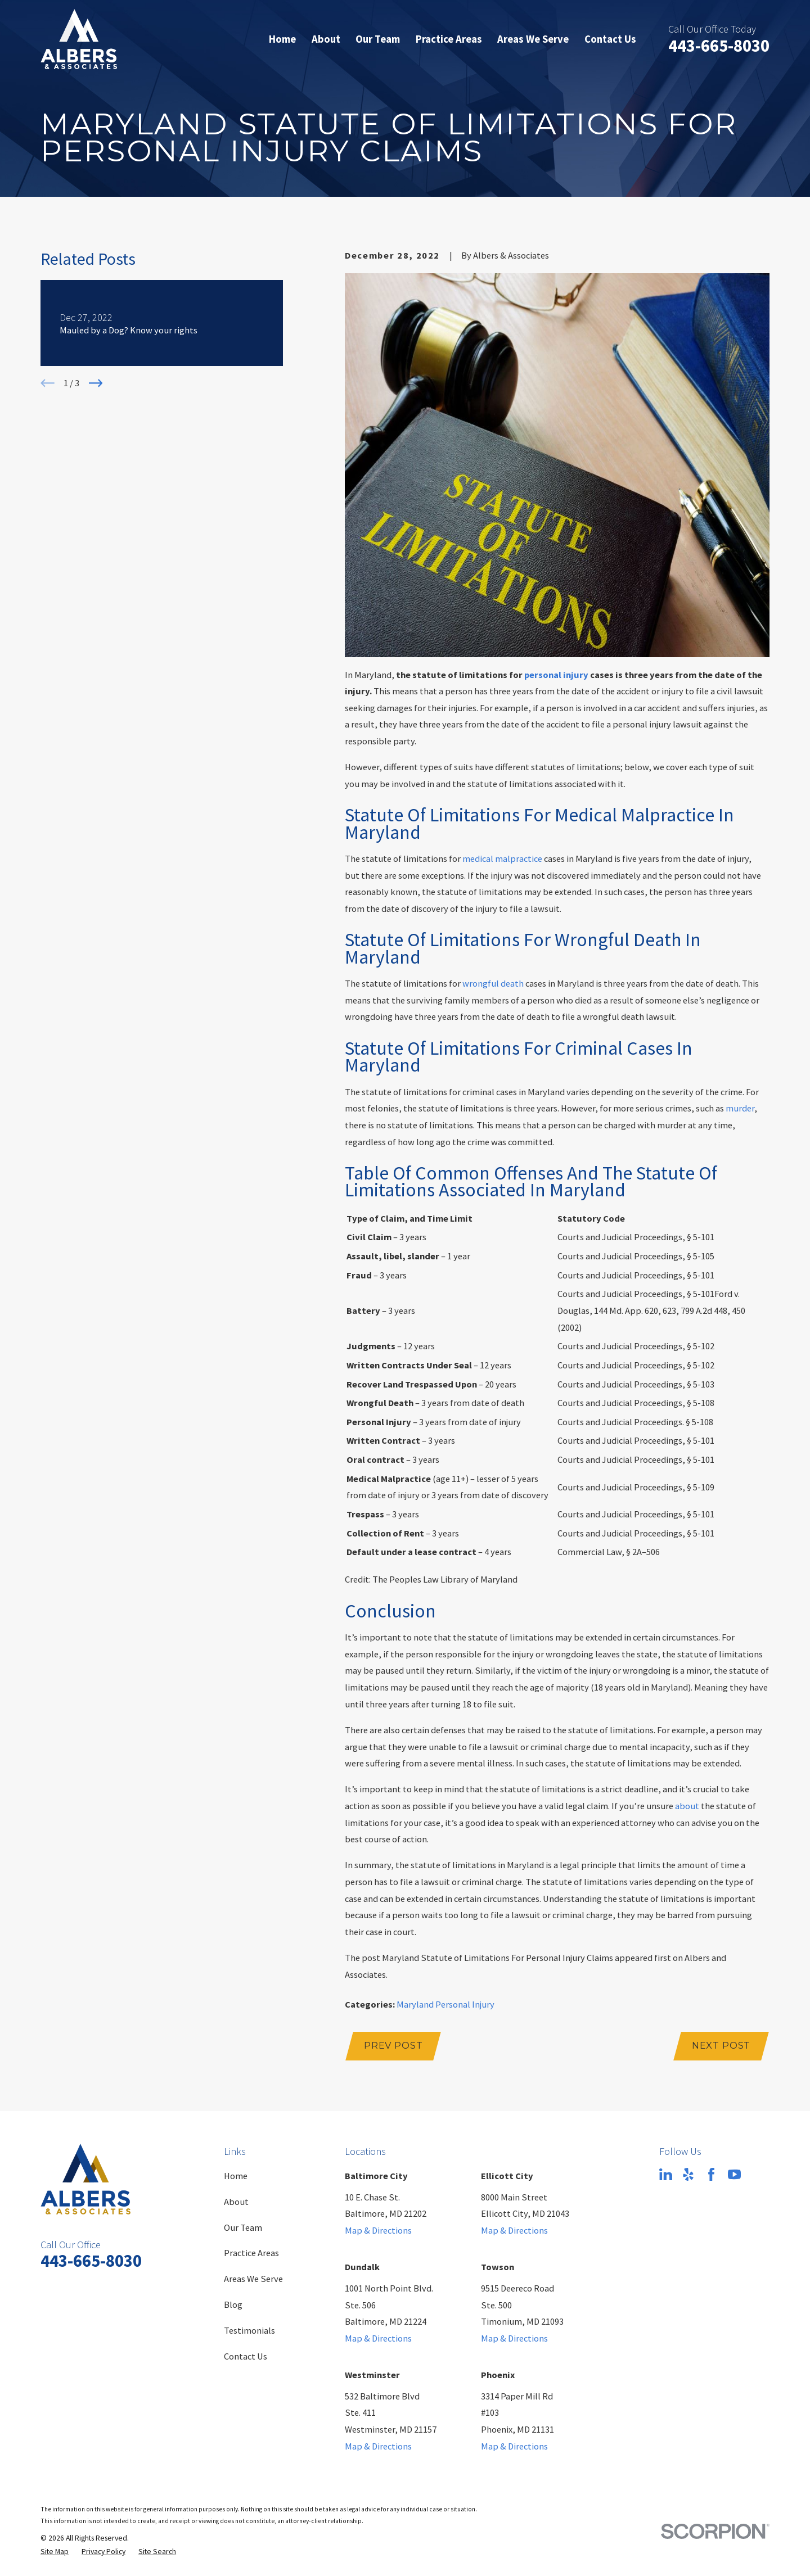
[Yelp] (688, 2174)
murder (740, 1108)
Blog (233, 2304)
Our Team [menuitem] (378, 39)
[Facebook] (711, 2174)
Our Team (243, 2227)
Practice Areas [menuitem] (449, 39)
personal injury (556, 674)
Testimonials (249, 2330)
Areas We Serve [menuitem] (533, 39)
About (236, 2201)
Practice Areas (251, 2252)
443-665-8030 (719, 45)
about (687, 1805)
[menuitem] (54, 2552)
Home (236, 2175)
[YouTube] (734, 2174)
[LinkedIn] (665, 2174)
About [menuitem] (326, 39)
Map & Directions (378, 2230)
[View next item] (96, 383)
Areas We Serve (253, 2278)
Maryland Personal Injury (445, 2004)
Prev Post (393, 2045)
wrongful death (493, 983)
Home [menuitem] (282, 39)
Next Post (721, 2045)
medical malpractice (502, 858)
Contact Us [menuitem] (610, 39)
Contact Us (245, 2356)
